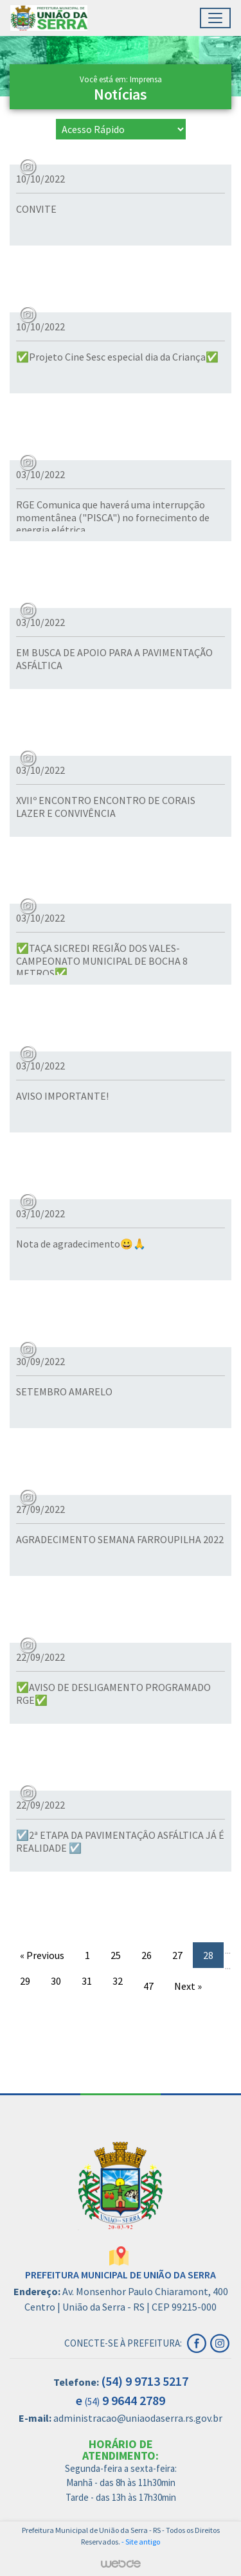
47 (148, 1986)
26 (146, 1955)
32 (117, 1980)
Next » (188, 1986)
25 (116, 1955)
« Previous (42, 1955)
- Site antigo (140, 2541)
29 (25, 1980)
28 (208, 1955)
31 (87, 1980)
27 (177, 1955)
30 (56, 1980)
